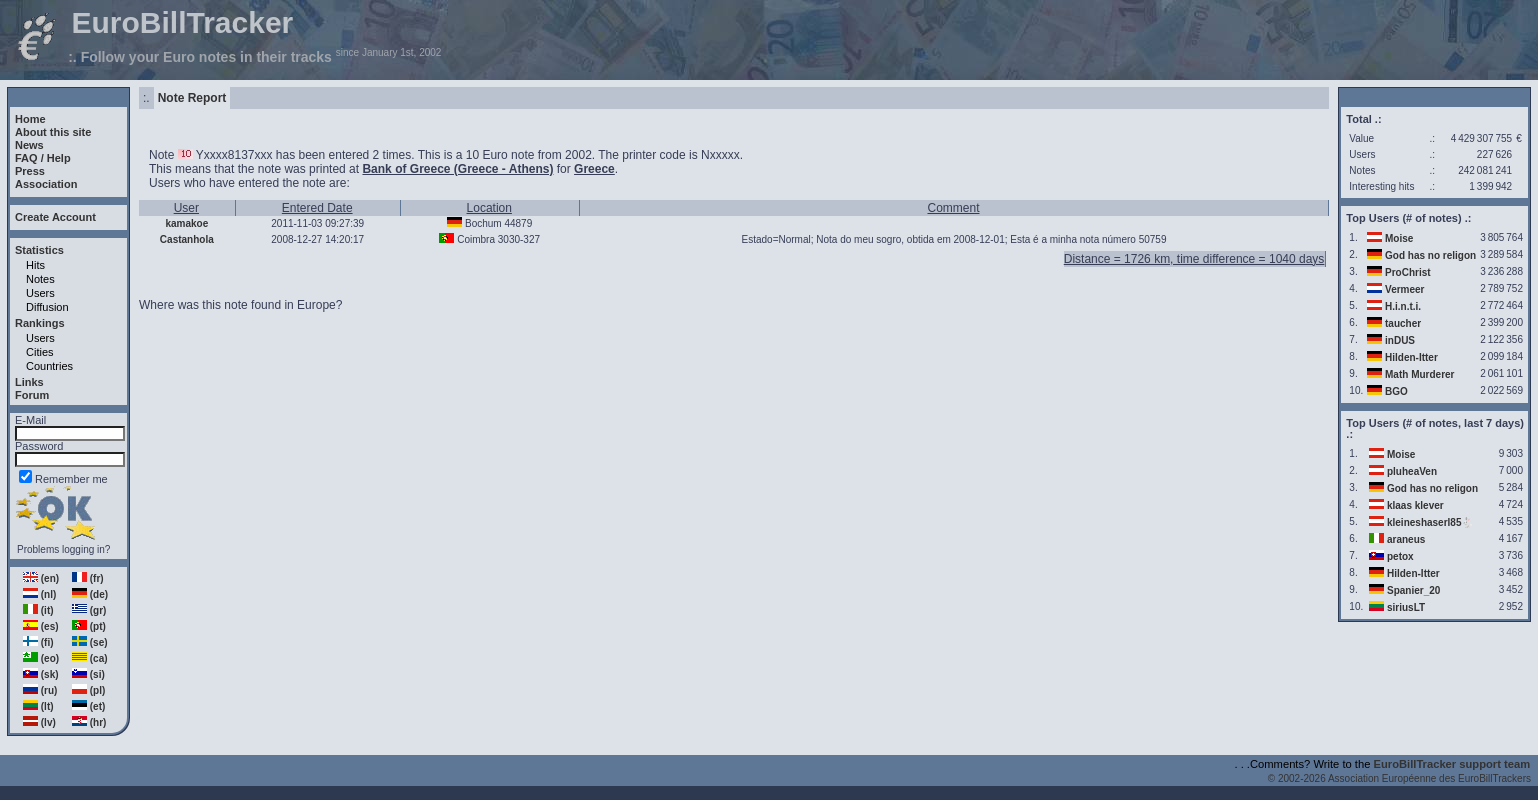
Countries (49, 366)
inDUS (1400, 340)
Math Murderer (1419, 374)
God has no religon (1430, 255)
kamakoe (186, 223)
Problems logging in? (63, 549)
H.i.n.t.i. (1403, 306)
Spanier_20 (1413, 590)
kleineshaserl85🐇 (1430, 522)
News (29, 145)
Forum (32, 395)
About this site (53, 132)
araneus (1406, 539)
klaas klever (1415, 505)
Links (29, 382)
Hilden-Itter (1411, 357)
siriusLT (1406, 607)
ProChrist (1408, 272)
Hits (35, 265)
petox (1400, 556)
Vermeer (1404, 289)
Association (46, 184)
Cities (40, 352)
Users (40, 293)
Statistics (39, 250)
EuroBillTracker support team (1452, 764)
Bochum (483, 223)
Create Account (55, 217)
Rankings (40, 323)
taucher (1403, 323)
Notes (40, 279)
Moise (1399, 238)
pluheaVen (1412, 471)
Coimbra (476, 239)
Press (30, 171)
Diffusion (47, 307)
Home (30, 119)
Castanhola (187, 239)
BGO (1396, 391)
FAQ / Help (43, 158)
